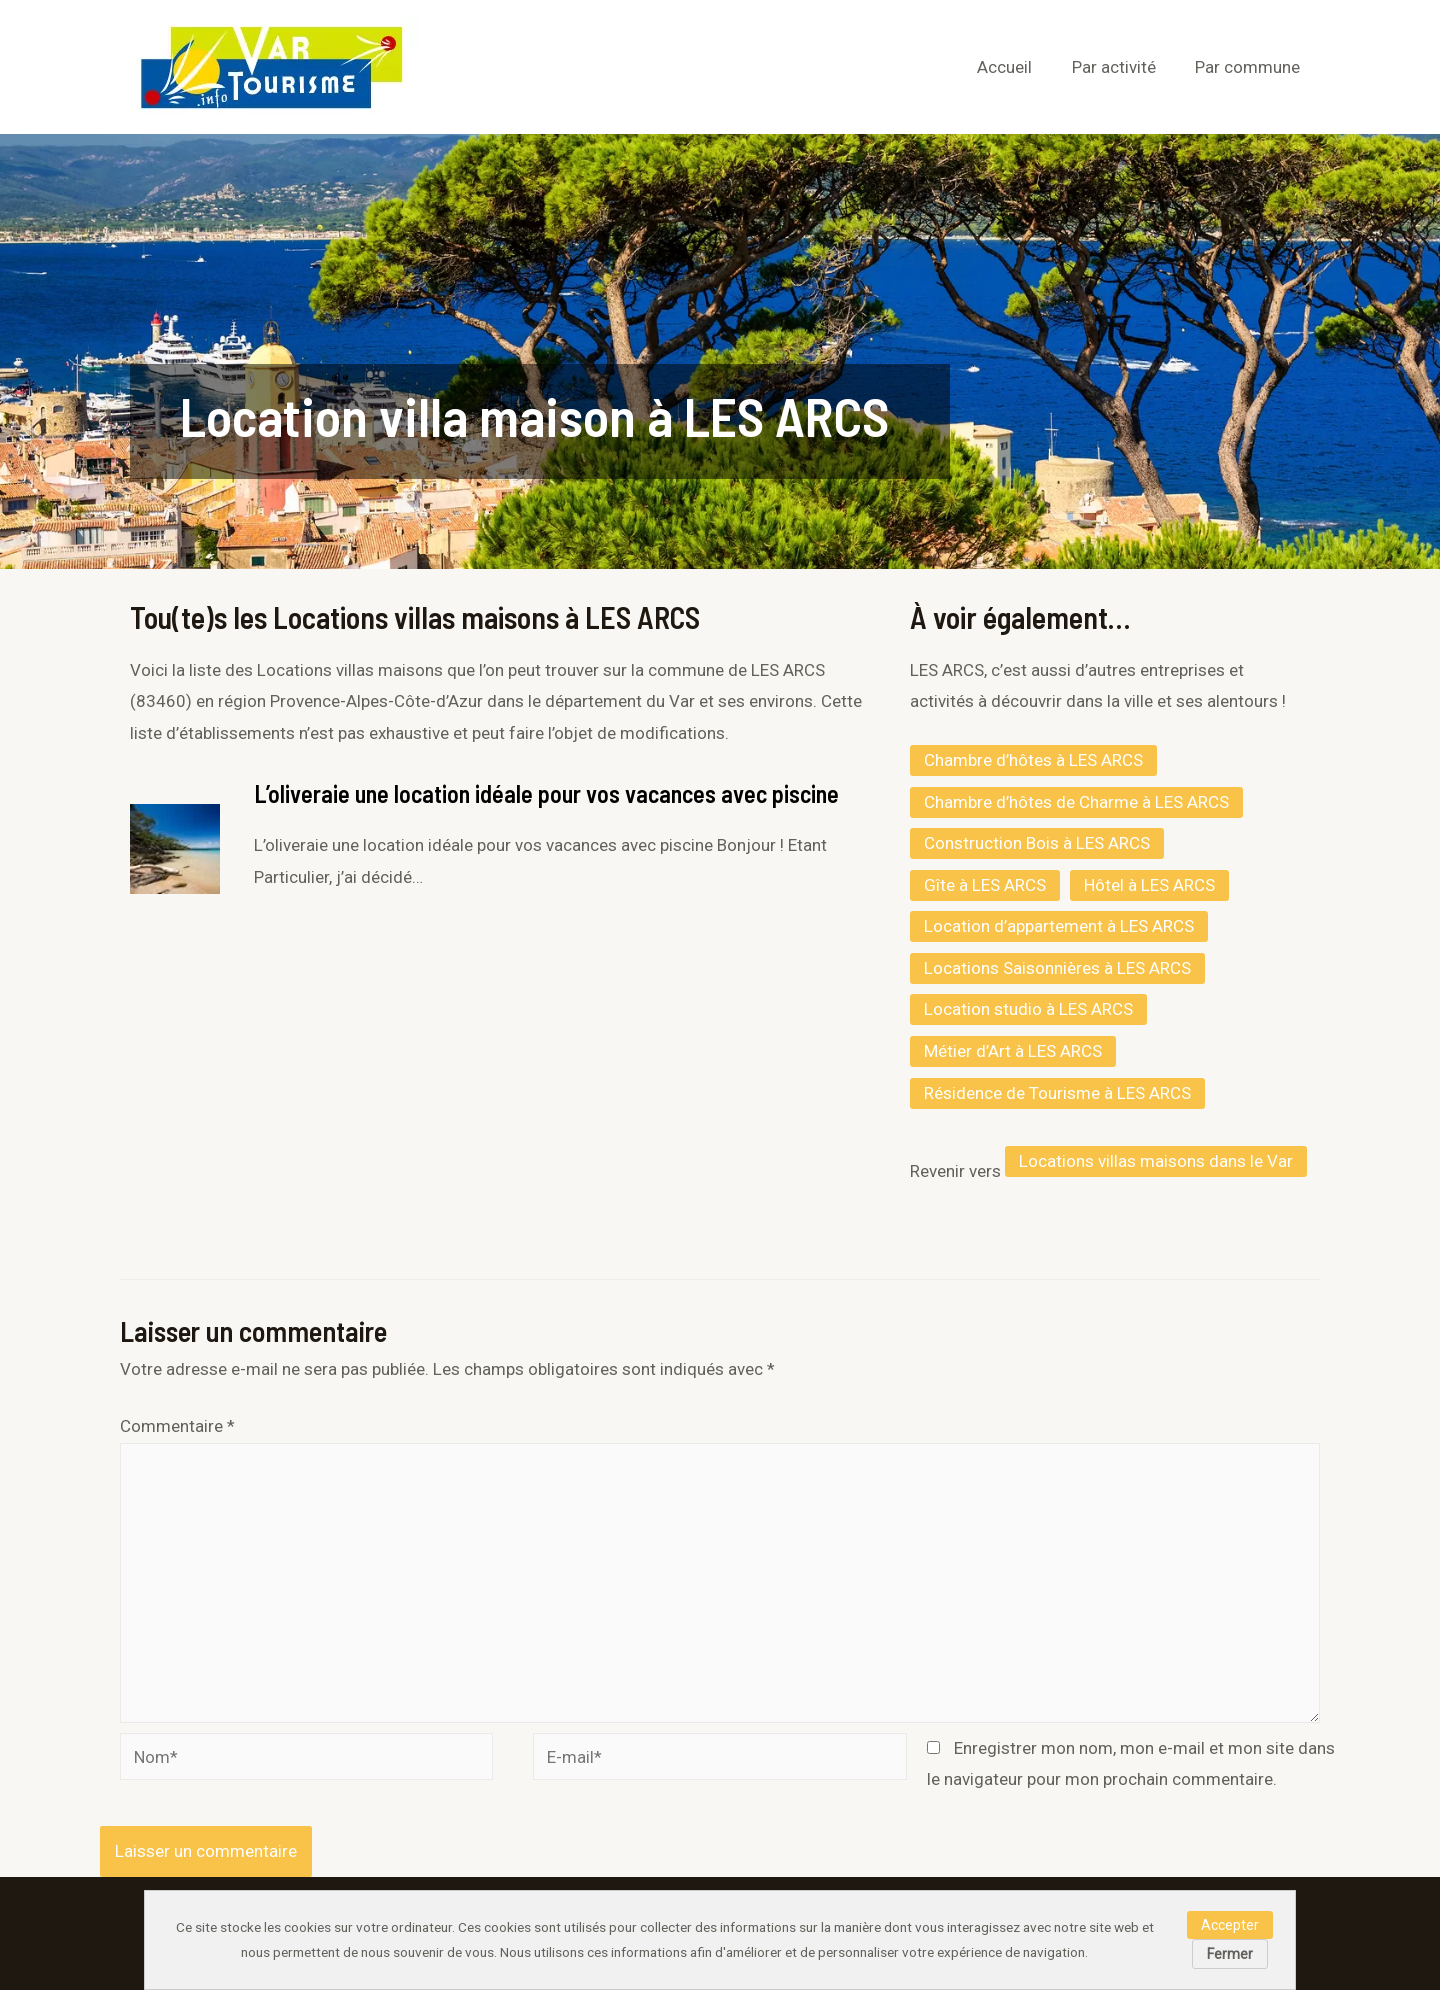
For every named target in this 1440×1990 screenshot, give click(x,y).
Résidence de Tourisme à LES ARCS (1057, 1093)
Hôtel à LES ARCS (1149, 885)
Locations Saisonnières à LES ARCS (1057, 968)
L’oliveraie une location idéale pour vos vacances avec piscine (546, 793)
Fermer (1230, 1954)
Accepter (1230, 1925)
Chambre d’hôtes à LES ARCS (1033, 760)
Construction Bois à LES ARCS (1037, 843)
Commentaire (177, 1426)
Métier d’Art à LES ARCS (1013, 1051)
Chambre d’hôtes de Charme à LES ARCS (1076, 802)
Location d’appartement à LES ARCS (1059, 926)
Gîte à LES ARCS (985, 885)
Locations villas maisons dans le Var (1156, 1161)
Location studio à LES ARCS (1028, 1009)
